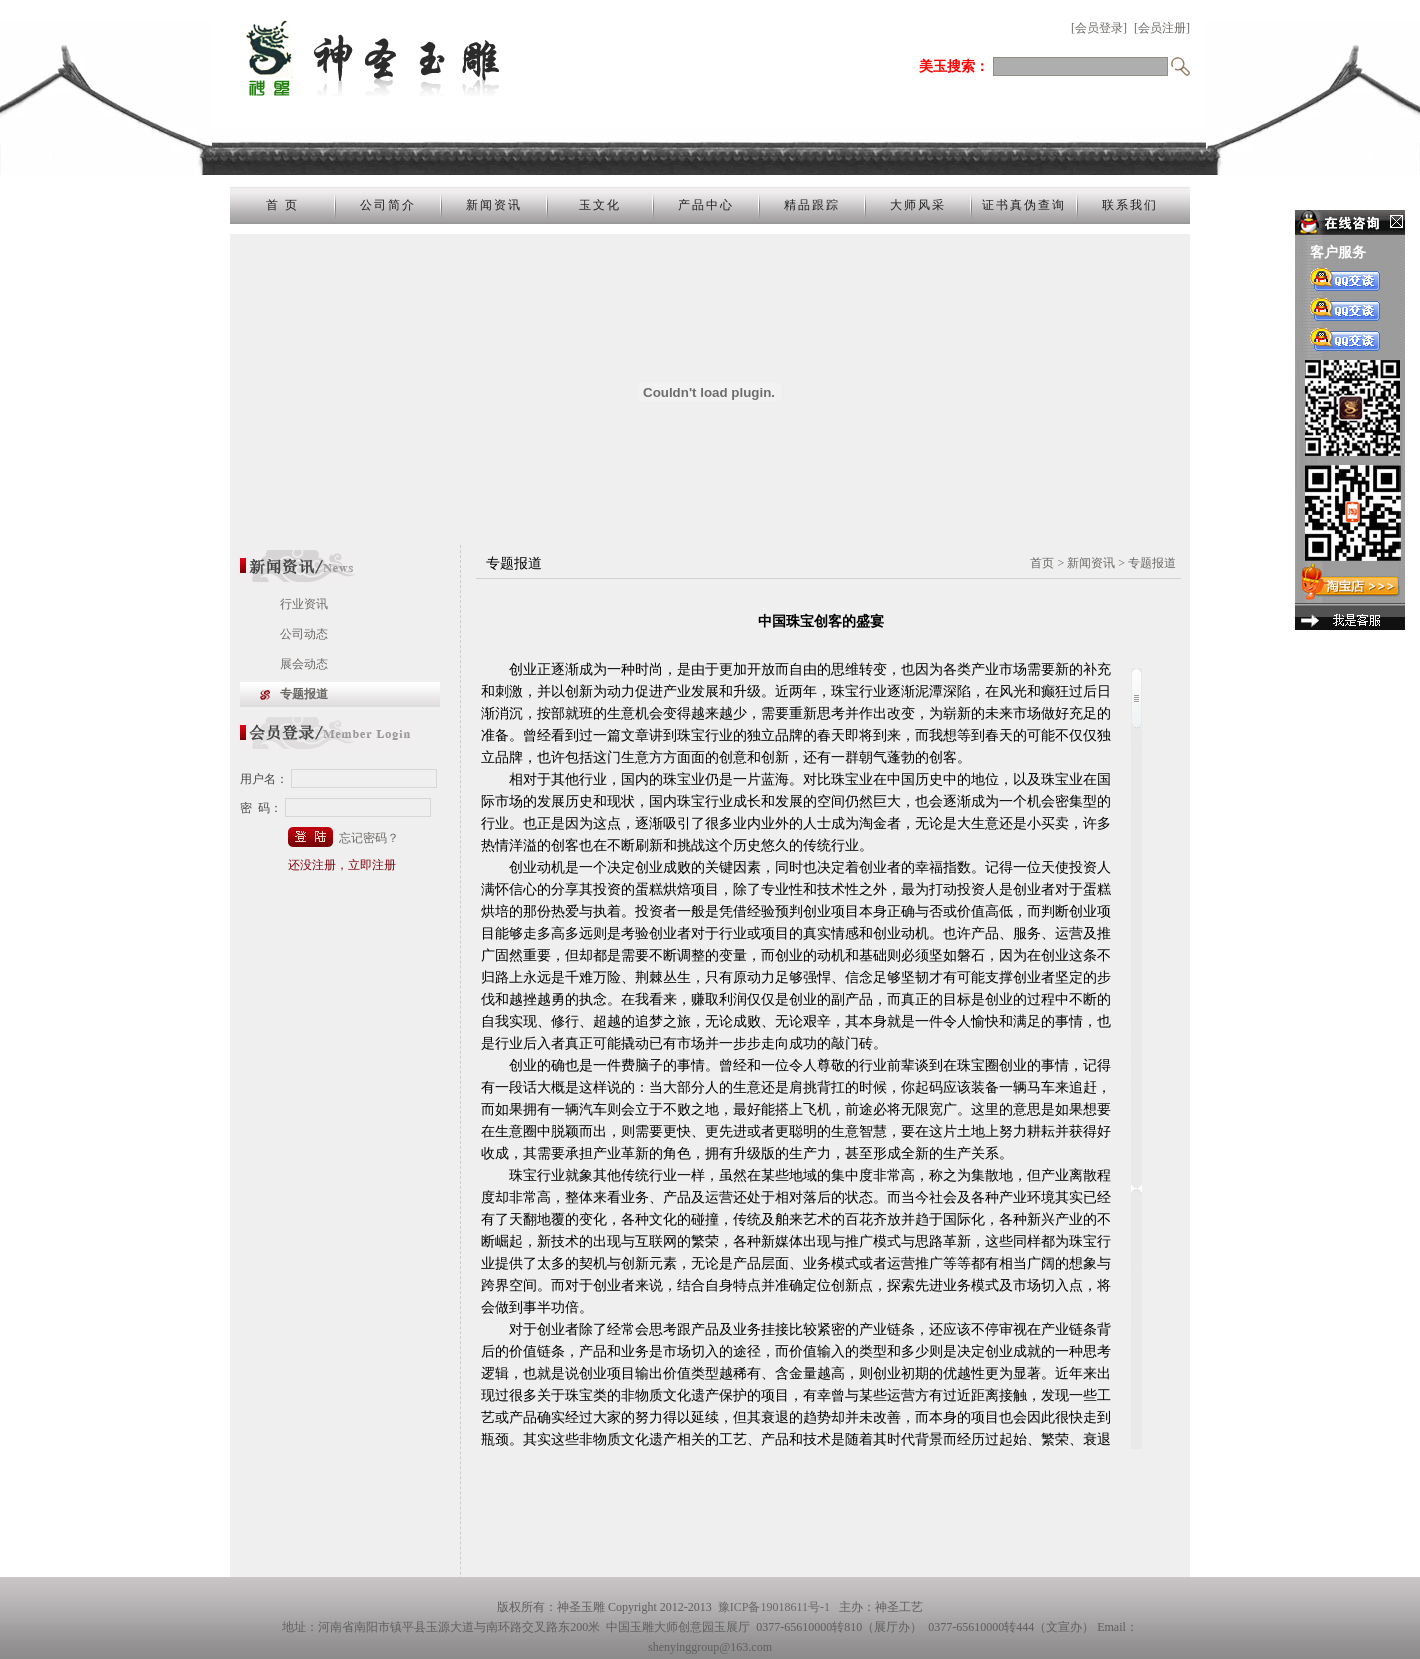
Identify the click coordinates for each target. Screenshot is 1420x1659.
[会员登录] (1099, 28)
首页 (1042, 563)
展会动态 (304, 664)
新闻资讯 (494, 205)
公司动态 (304, 634)
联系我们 (1130, 205)
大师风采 (918, 205)
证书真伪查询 (1024, 205)
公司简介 (388, 205)
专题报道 (304, 694)
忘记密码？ (369, 838)
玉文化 (600, 205)
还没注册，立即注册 (342, 865)
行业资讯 (304, 604)
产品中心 (706, 205)
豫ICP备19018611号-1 (774, 1607)
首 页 (282, 205)
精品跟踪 (812, 205)
